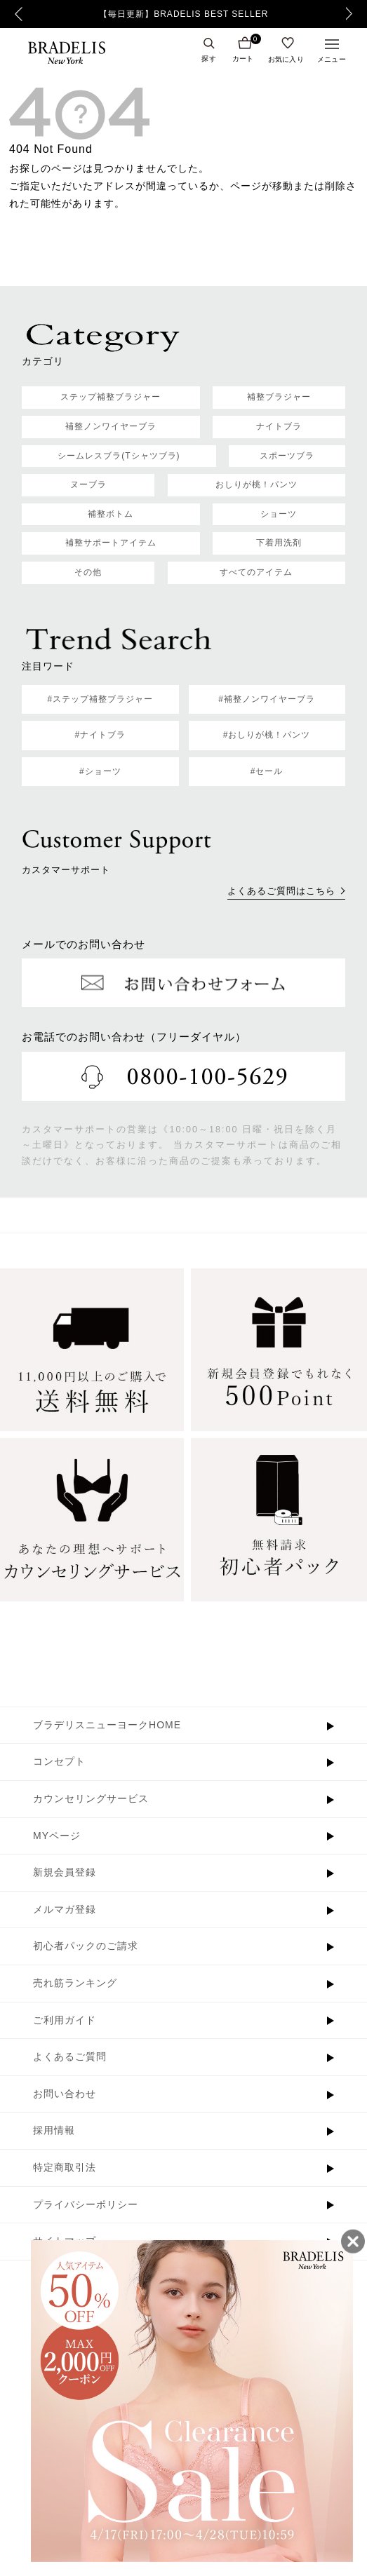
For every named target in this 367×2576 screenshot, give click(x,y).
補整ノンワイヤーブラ (110, 426)
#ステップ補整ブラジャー (101, 699)
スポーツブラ (287, 456)
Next (353, 14)
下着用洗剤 (279, 543)
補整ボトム (110, 514)
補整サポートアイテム (110, 543)
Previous (18, 14)
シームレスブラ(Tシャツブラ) (119, 456)
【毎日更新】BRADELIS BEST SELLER (183, 14)
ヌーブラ (88, 484)
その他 (88, 572)
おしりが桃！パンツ (256, 484)
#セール (267, 771)
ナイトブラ (279, 426)
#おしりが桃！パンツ (267, 735)
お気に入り (286, 59)
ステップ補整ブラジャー (110, 397)
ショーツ (278, 514)
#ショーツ (100, 771)
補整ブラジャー (279, 397)
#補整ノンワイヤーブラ (266, 699)
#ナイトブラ (100, 735)
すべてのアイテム (256, 572)
